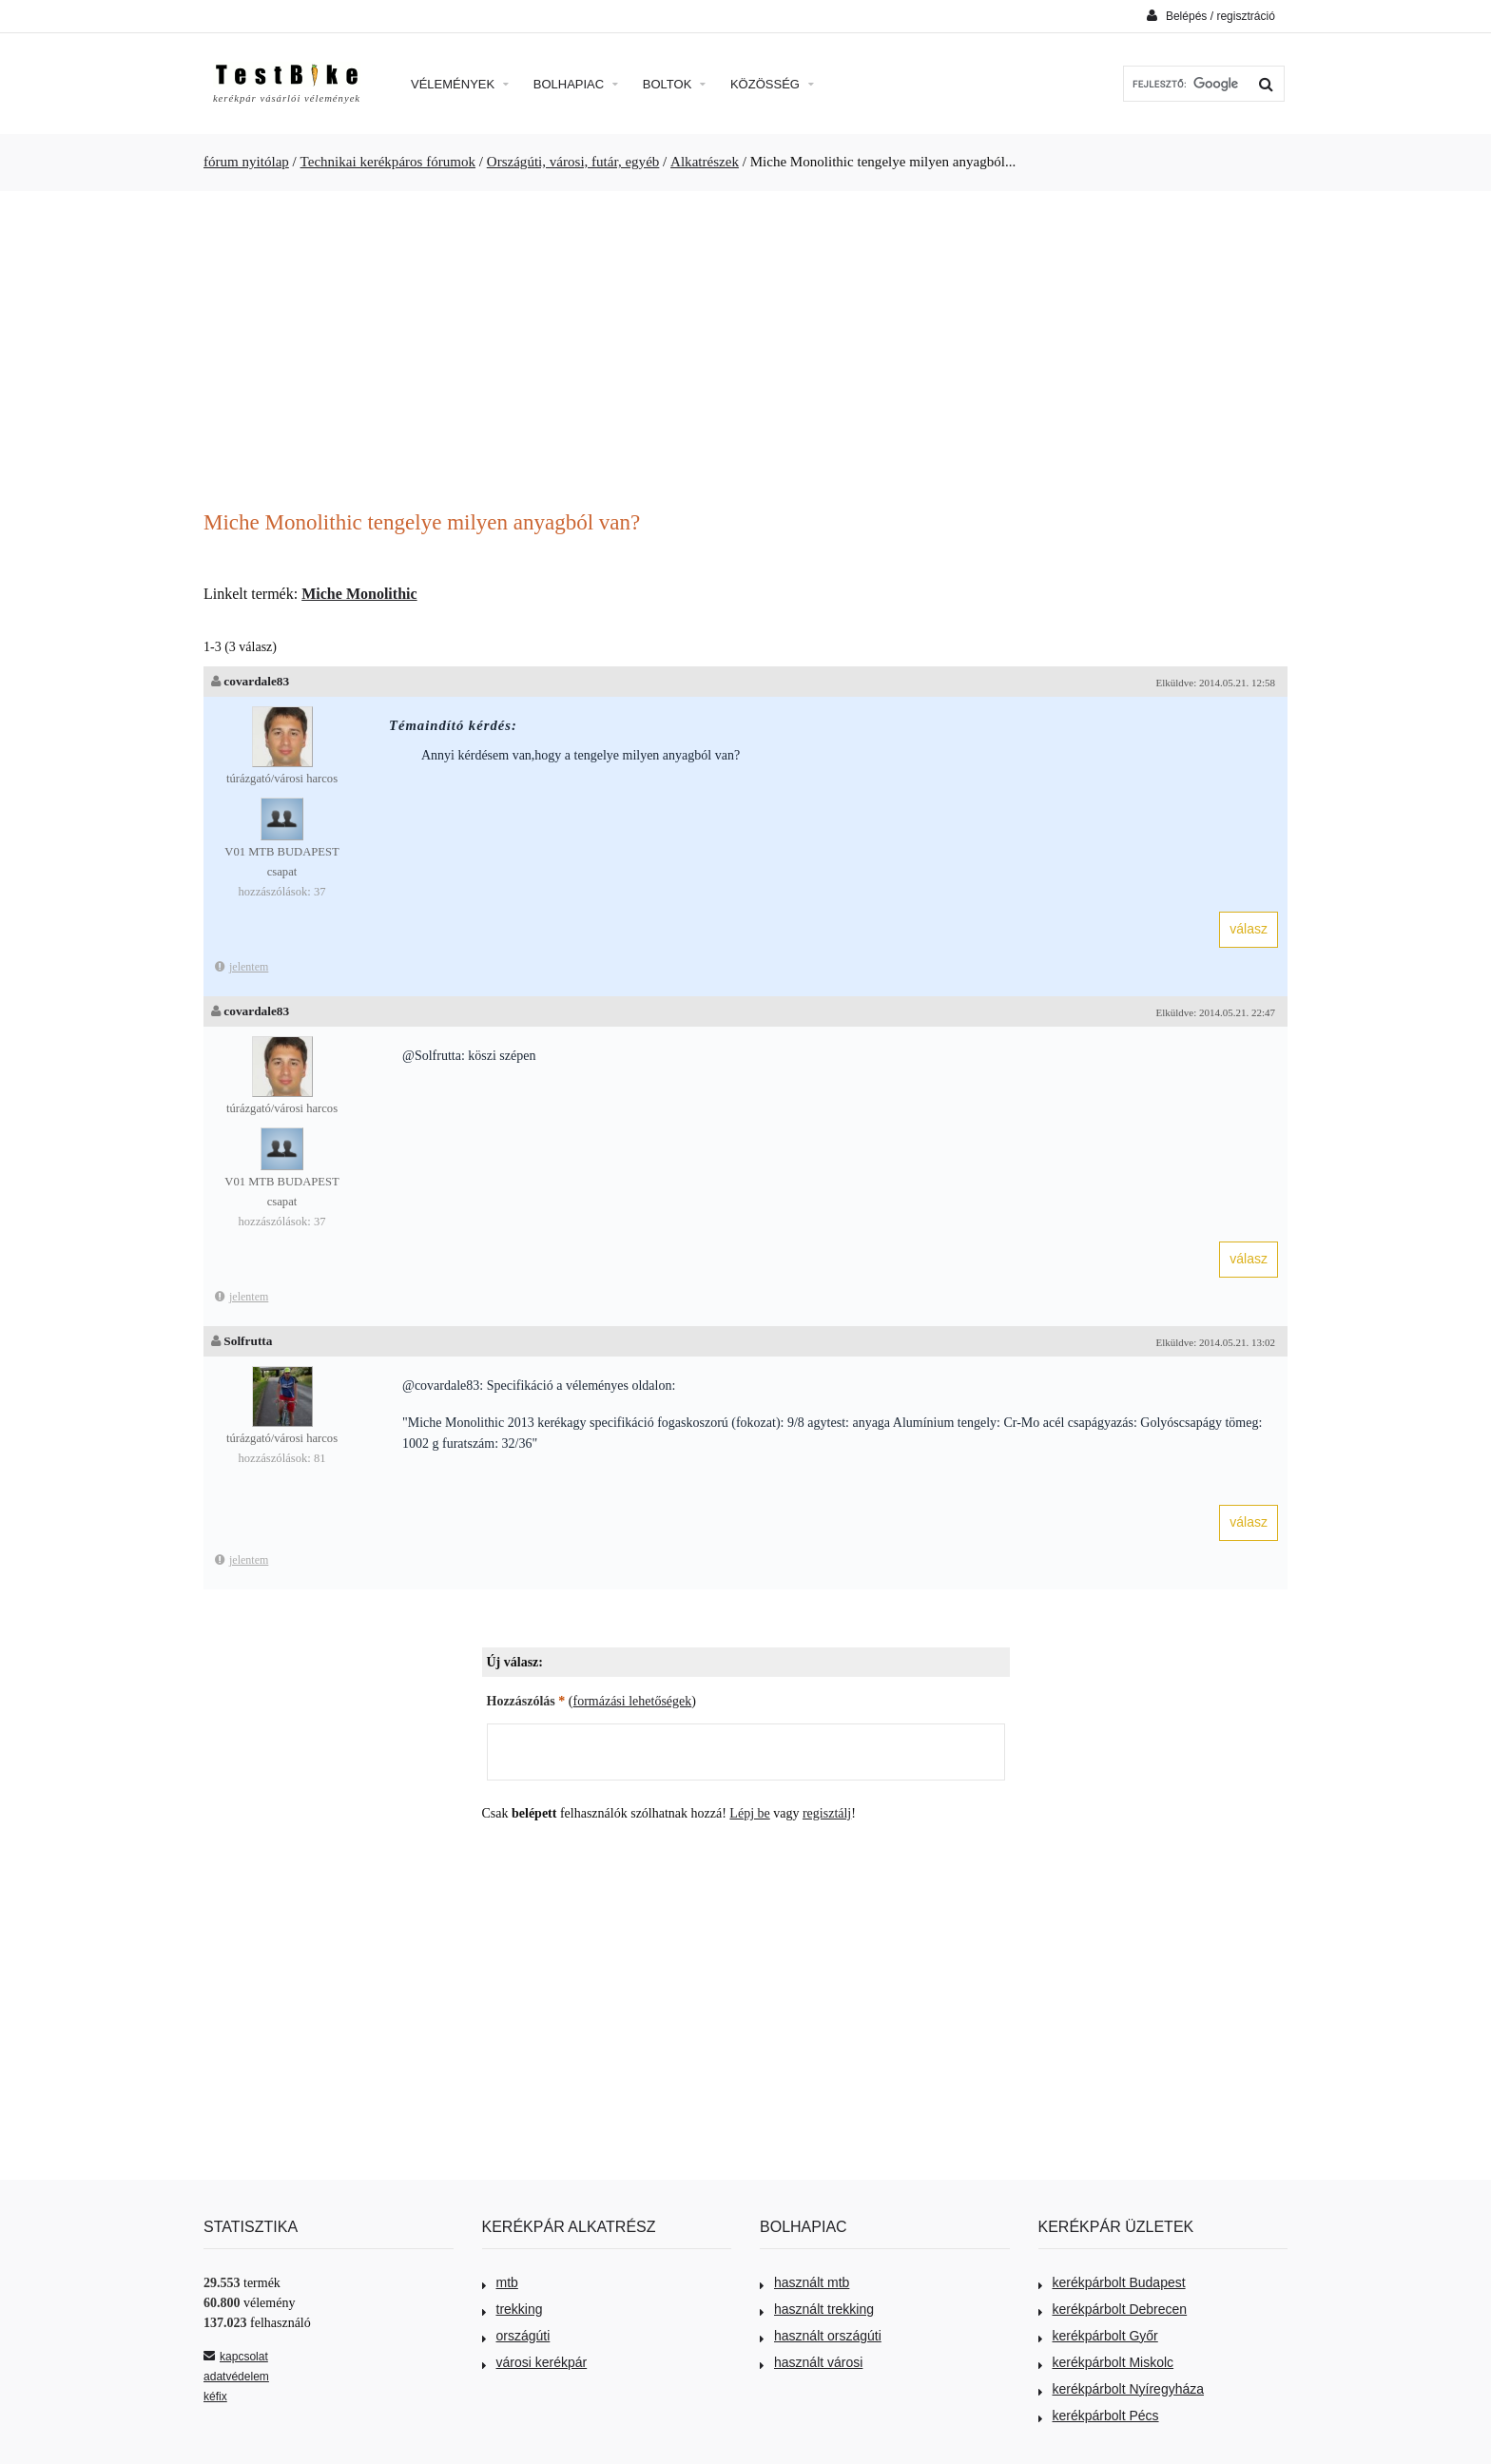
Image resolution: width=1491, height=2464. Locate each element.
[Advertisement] (745, 353)
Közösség (772, 84)
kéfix (215, 2396)
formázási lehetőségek (632, 1701)
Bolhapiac (575, 84)
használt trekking (817, 2309)
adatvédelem (236, 2376)
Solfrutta (247, 1341)
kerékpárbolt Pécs (1098, 2415)
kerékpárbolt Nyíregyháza (1121, 2389)
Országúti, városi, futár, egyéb (573, 161)
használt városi (811, 2362)
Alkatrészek (704, 161)
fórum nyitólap (246, 161)
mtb (500, 2282)
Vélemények (460, 84)
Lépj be (749, 1813)
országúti (516, 2335)
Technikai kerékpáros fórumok (387, 161)
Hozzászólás (526, 1701)
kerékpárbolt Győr (1098, 2335)
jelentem (241, 966)
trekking (512, 2309)
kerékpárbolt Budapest (1112, 2282)
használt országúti (820, 2335)
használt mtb (804, 2282)
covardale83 (256, 681)
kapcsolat (235, 2356)
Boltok (674, 84)
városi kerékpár (535, 2362)
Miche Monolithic (358, 594)
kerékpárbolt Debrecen (1113, 2309)
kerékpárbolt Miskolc (1106, 2362)
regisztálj (827, 1813)
